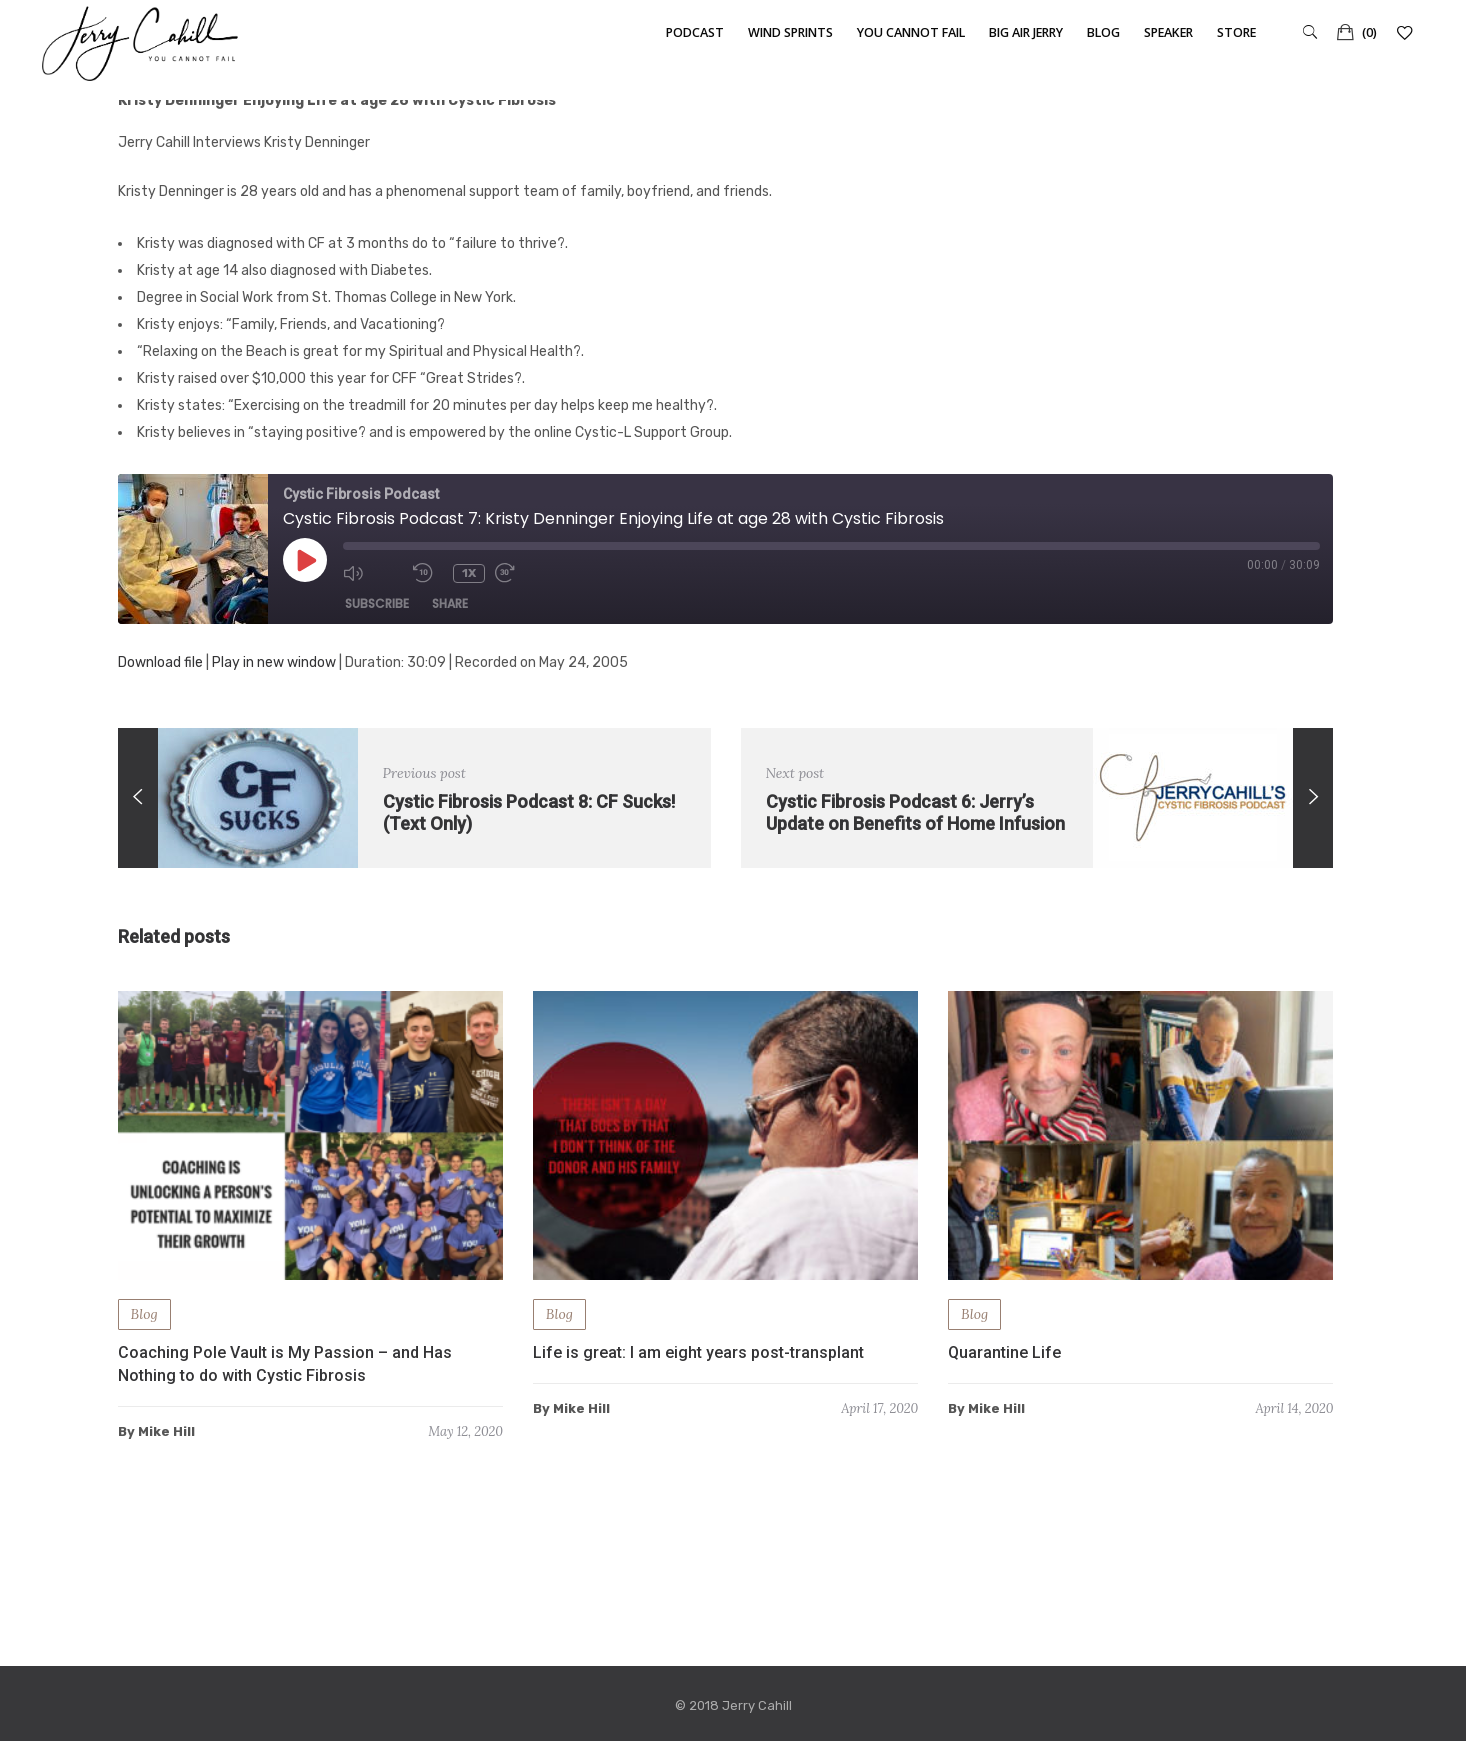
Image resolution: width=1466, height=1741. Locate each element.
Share (450, 603)
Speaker (1168, 32)
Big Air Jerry (1026, 32)
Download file (160, 662)
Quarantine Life (1004, 1352)
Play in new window (274, 662)
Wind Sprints (790, 32)
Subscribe (377, 603)
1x (469, 573)
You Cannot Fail (911, 32)
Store (1236, 32)
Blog (1103, 32)
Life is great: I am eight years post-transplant (698, 1352)
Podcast (695, 32)
